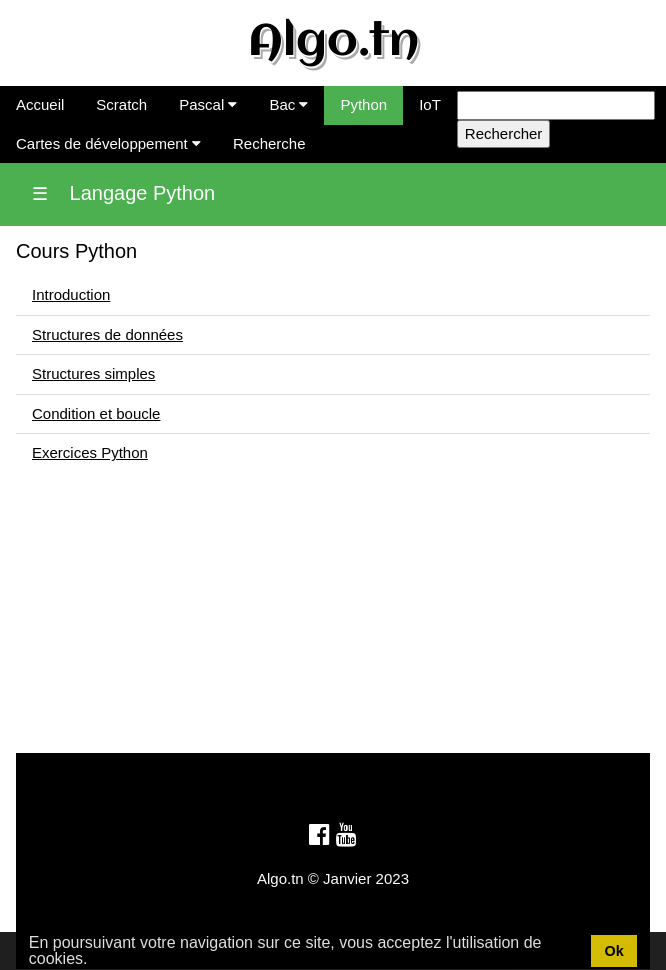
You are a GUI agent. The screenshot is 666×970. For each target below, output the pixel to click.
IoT (430, 104)
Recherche (269, 143)
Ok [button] (613, 951)
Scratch (121, 104)
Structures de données (107, 334)
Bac (288, 104)
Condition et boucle (96, 413)
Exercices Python (90, 452)
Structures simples (93, 373)
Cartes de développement (108, 143)
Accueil (40, 104)
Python (363, 104)
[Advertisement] (333, 613)
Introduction (71, 294)
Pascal (208, 104)
